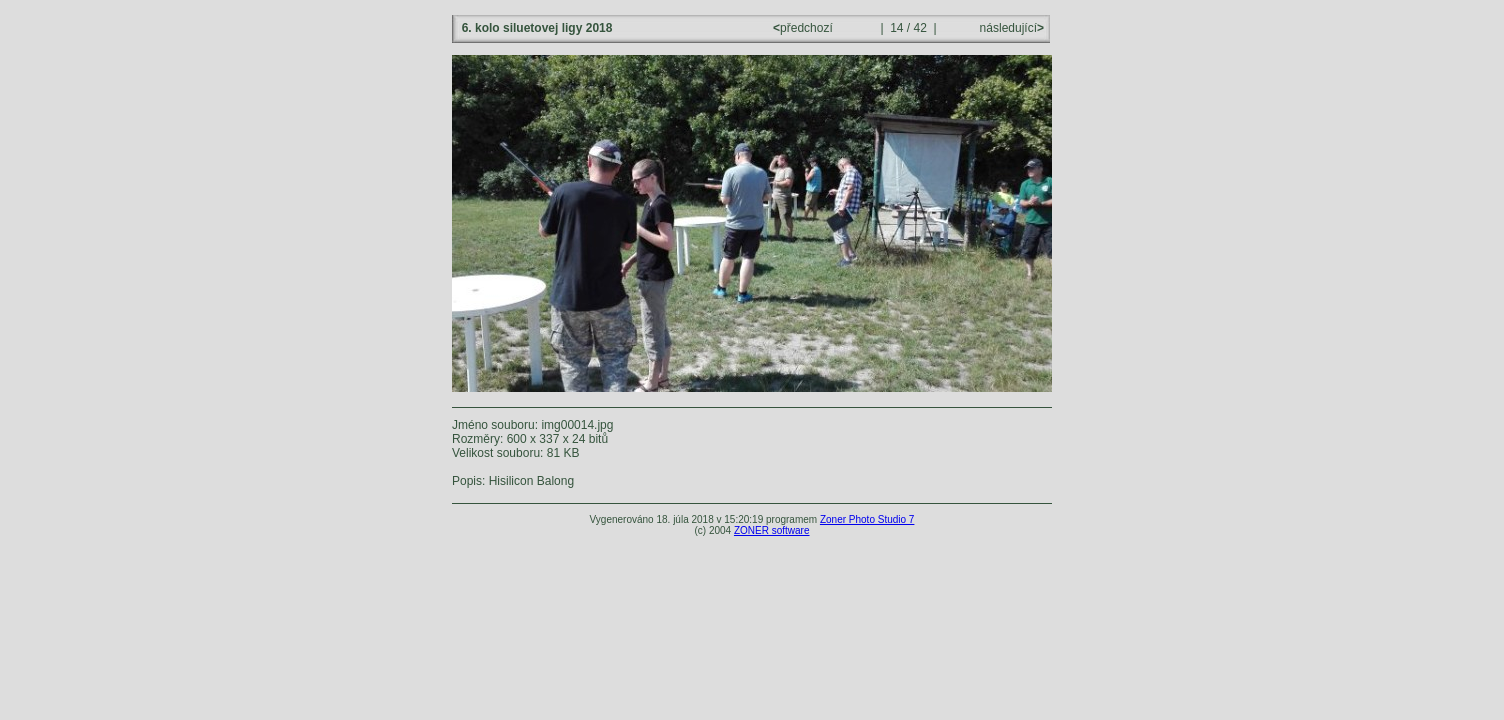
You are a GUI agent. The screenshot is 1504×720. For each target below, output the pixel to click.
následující (1010, 28)
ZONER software (772, 530)
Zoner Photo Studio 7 (867, 519)
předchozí (804, 28)
